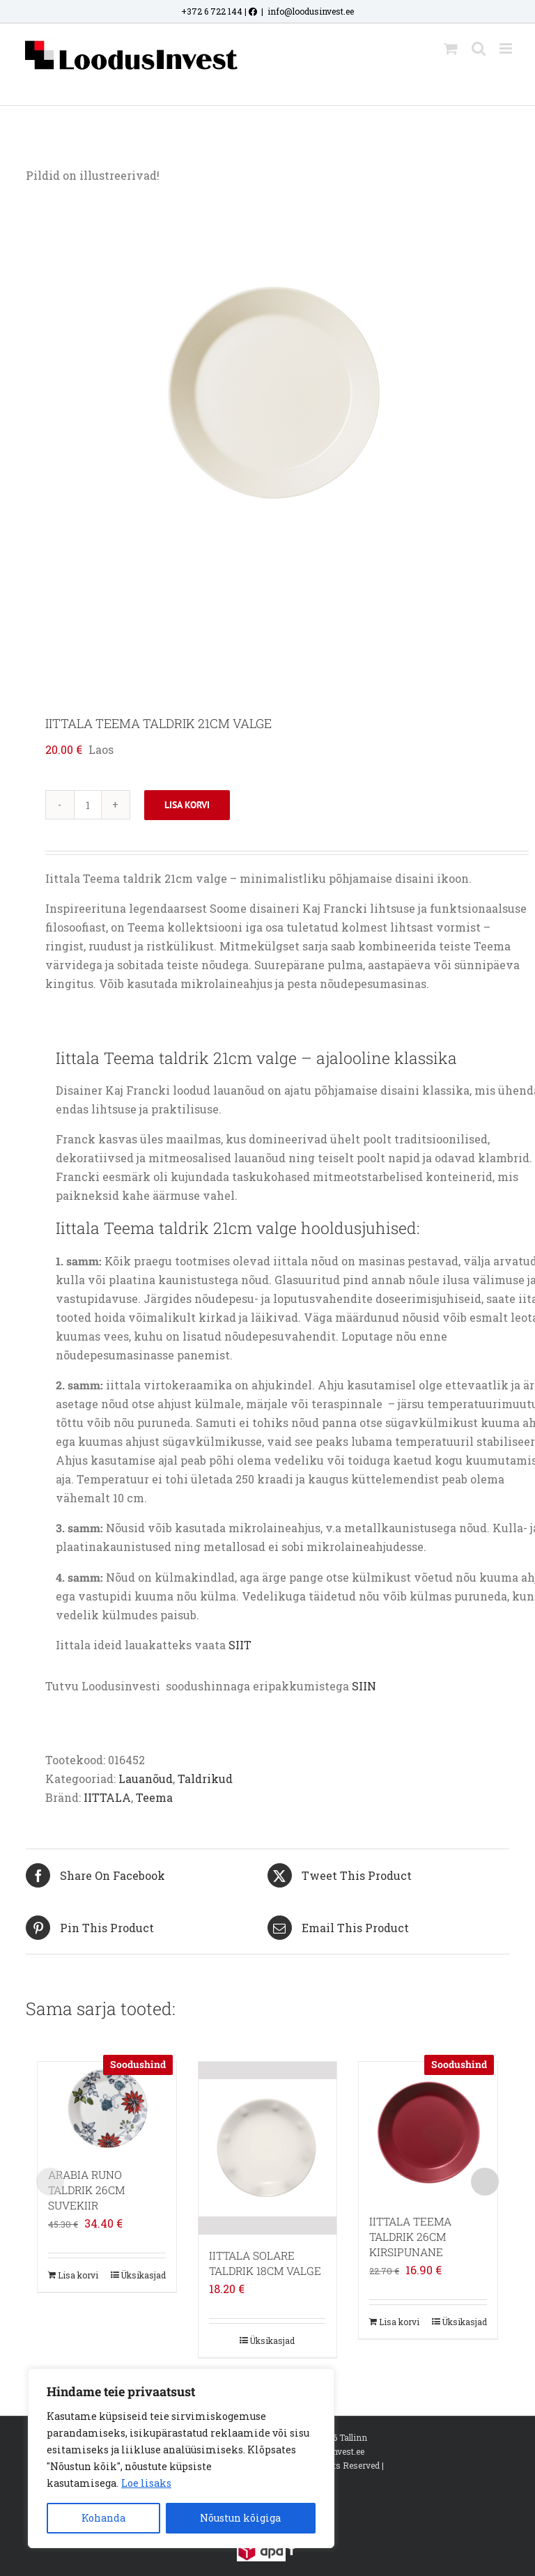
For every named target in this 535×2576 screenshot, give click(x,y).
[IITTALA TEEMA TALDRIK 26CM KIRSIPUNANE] (428, 2131)
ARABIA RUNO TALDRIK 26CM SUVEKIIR (86, 2190)
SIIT (238, 1644)
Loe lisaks (146, 2483)
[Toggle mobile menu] (506, 48)
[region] (181, 2458)
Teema (154, 1797)
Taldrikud (205, 1778)
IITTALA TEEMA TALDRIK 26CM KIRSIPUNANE (410, 2236)
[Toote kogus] (88, 805)
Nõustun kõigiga (240, 2517)
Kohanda (103, 2517)
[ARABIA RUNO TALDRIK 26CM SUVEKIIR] (107, 2108)
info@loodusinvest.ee (311, 11)
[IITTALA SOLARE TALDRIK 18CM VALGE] (268, 2148)
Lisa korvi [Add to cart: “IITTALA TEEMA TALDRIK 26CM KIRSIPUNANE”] (399, 2321)
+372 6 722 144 (211, 11)
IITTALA (107, 1797)
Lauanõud (145, 1778)
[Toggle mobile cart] (451, 48)
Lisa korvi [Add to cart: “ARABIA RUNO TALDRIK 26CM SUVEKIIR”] (78, 2275)
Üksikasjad (143, 2275)
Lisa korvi (187, 805)
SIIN (364, 1686)
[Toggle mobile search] (479, 48)
